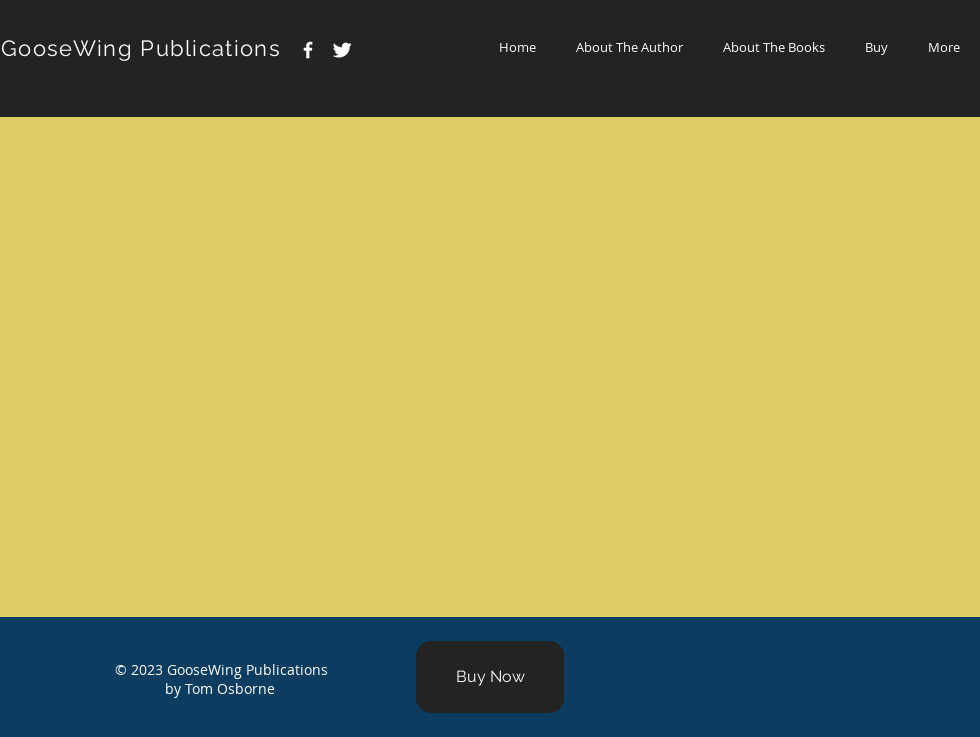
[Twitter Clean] (342, 50)
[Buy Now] (490, 677)
